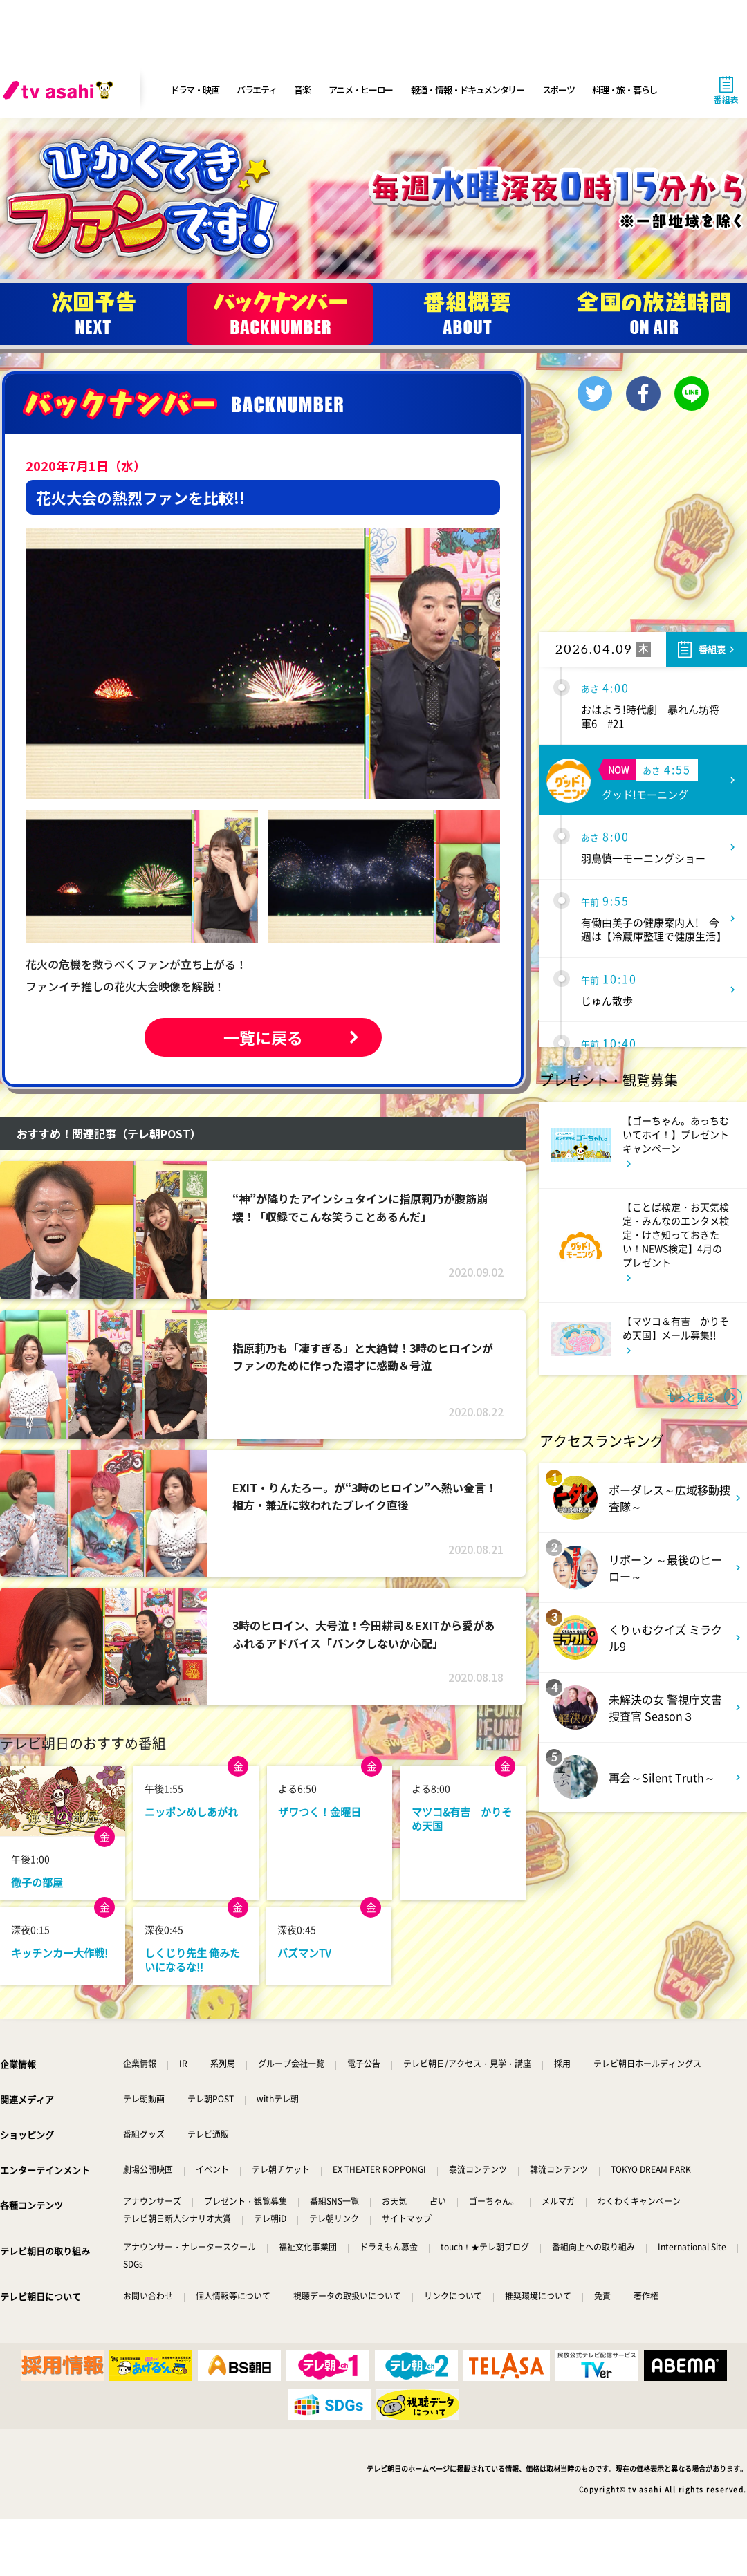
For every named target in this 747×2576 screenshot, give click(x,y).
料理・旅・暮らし (624, 89)
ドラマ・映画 (194, 89)
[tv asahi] (61, 90)
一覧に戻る (263, 1037)
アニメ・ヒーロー (361, 89)
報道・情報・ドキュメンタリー (467, 89)
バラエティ (257, 89)
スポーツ (558, 89)
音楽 (302, 89)
